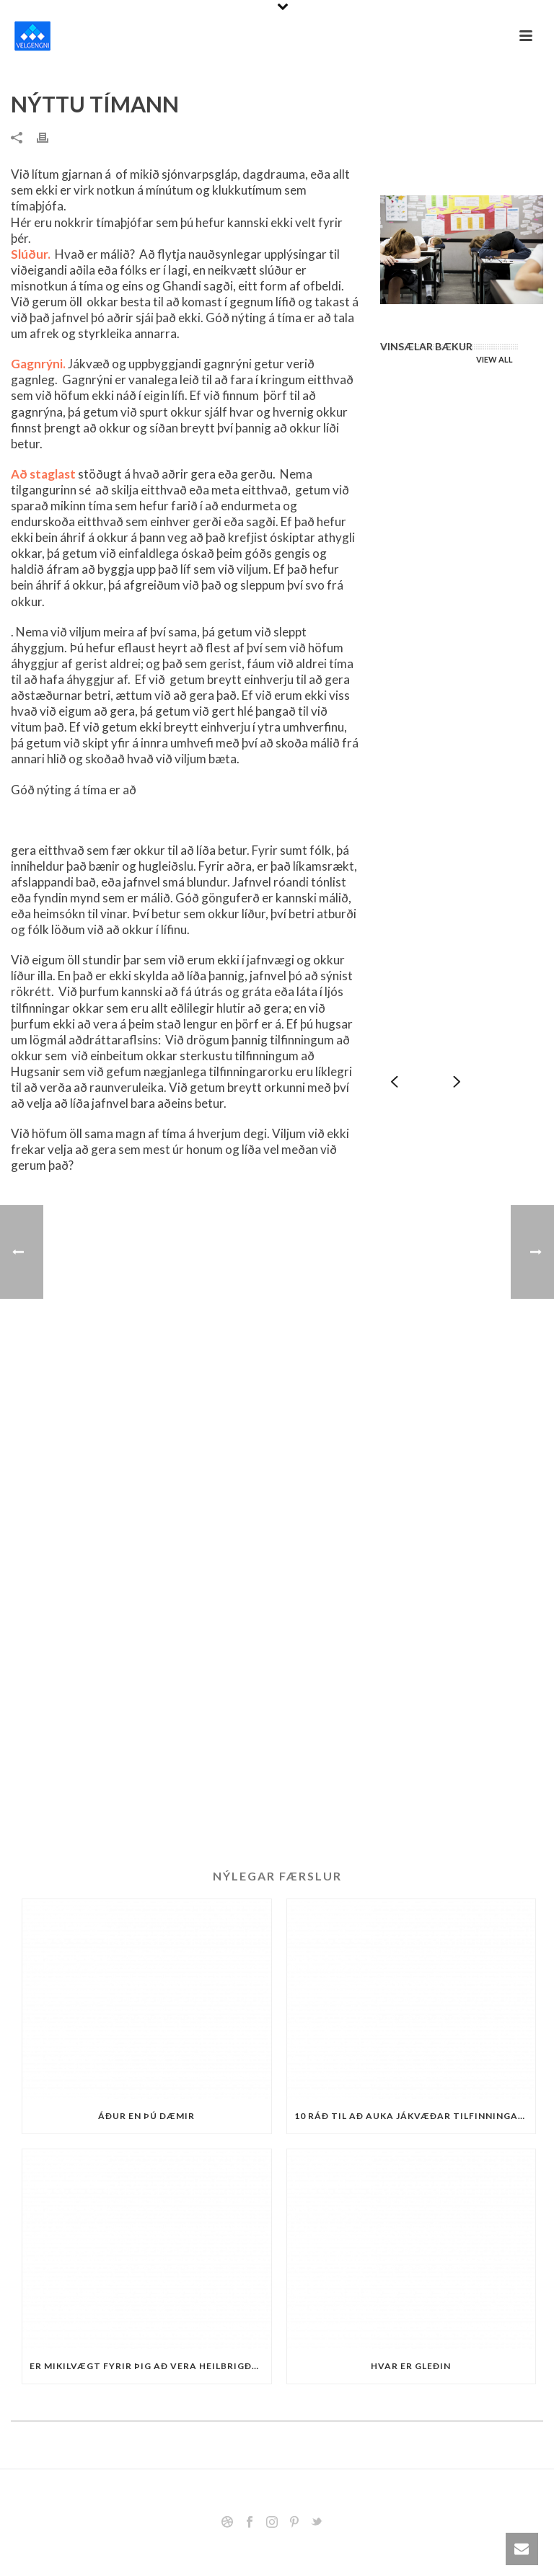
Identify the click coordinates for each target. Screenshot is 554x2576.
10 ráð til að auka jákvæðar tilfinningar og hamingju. (415, 2115)
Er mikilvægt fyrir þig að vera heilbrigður (147, 2365)
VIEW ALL (494, 359)
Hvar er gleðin (411, 2365)
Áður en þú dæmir (146, 2115)
